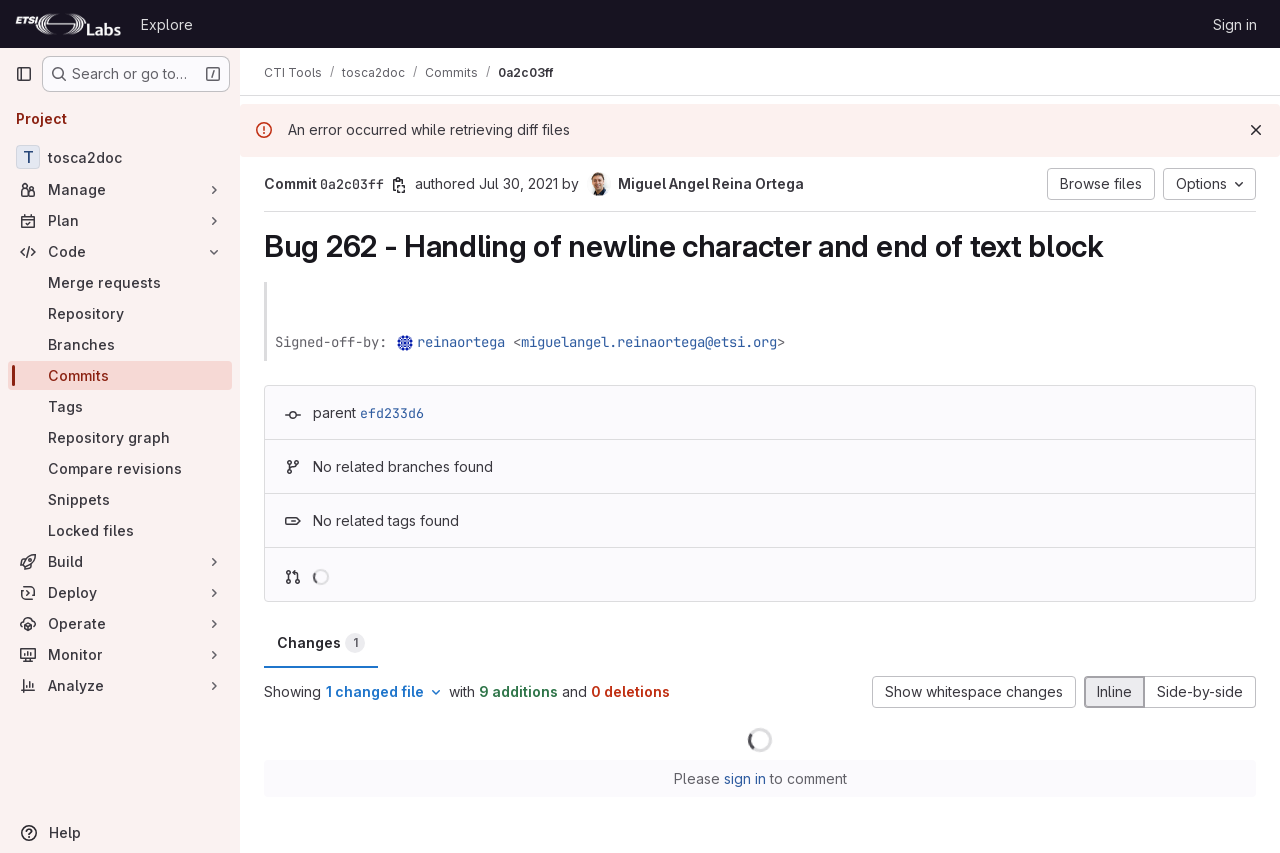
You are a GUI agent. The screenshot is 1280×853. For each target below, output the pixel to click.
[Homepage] (68, 24)
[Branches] (120, 344)
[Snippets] (120, 499)
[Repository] (120, 313)
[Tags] (120, 406)
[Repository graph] (120, 437)
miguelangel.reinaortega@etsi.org (649, 342)
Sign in (1235, 24)
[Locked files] (120, 530)
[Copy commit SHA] (399, 185)
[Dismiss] (1256, 130)
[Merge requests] (120, 282)
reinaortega (461, 342)
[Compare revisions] (120, 468)
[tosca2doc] (120, 157)
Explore (167, 24)
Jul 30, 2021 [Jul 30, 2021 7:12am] (518, 183)
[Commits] (120, 375)
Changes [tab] (321, 643)
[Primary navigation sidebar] (24, 74)
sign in (745, 778)
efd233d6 (392, 413)
